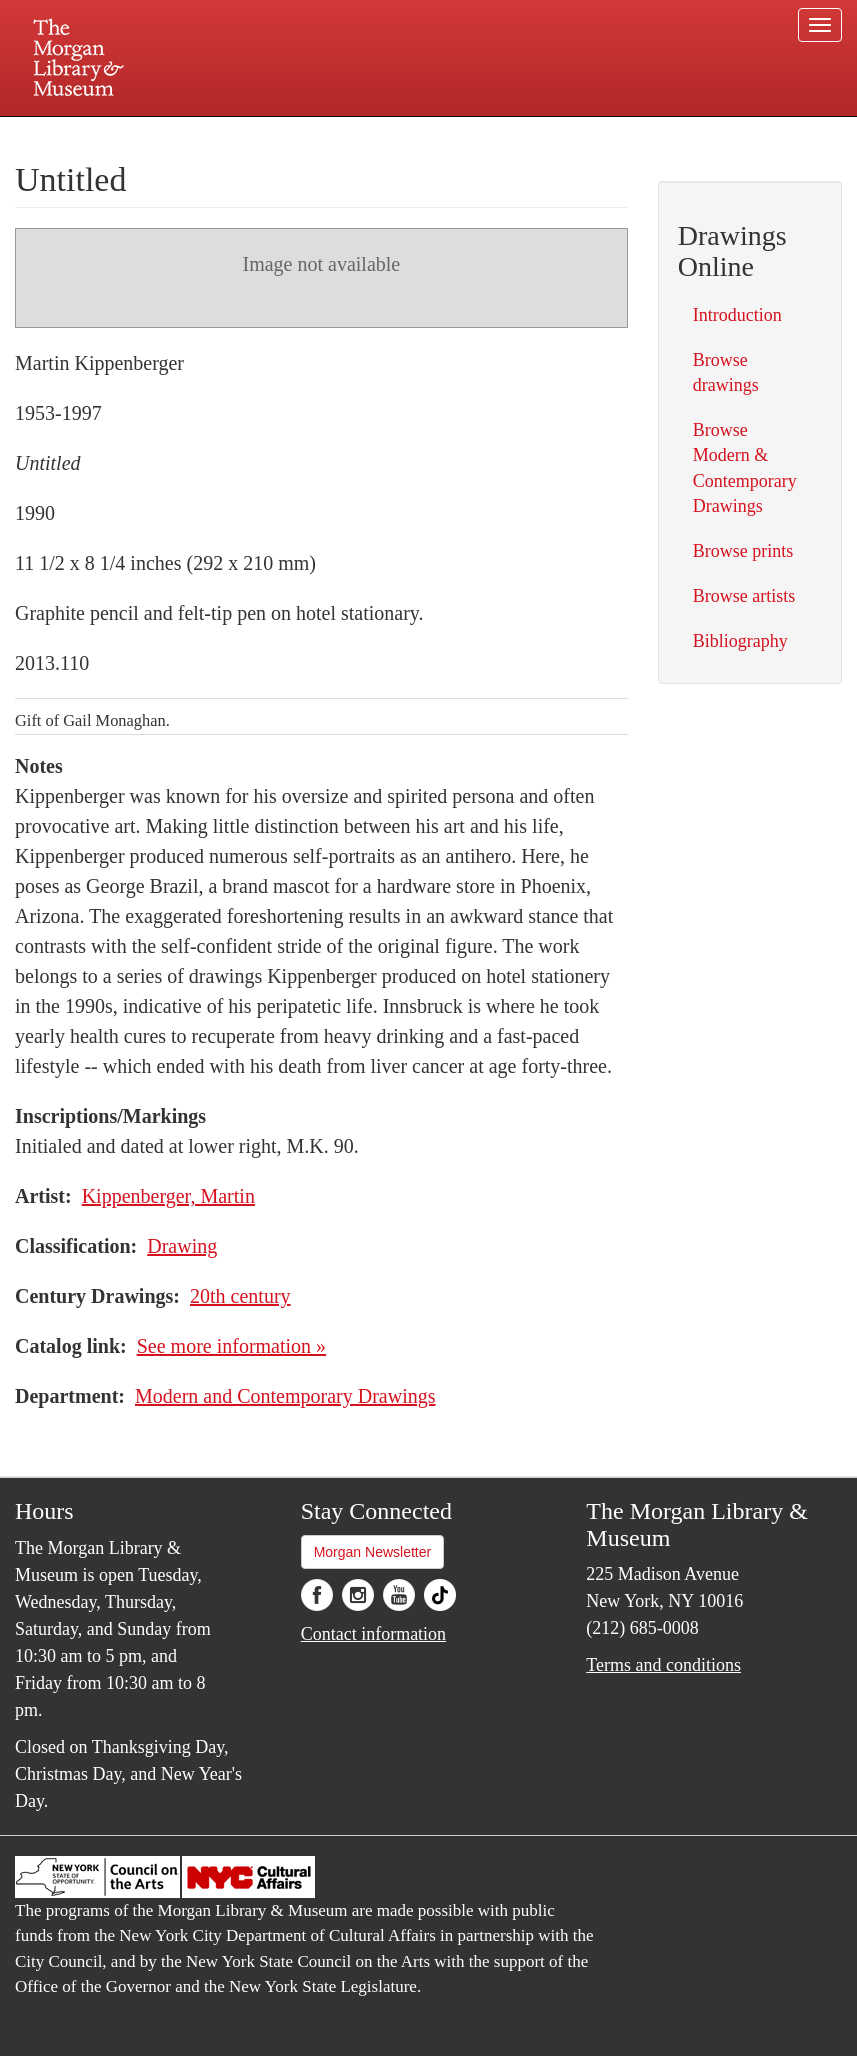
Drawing (182, 1246)
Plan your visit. (191, 134)
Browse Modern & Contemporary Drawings (745, 468)
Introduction (737, 315)
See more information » (231, 1346)
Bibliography (740, 641)
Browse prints (743, 551)
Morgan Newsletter (373, 1552)
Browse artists (744, 596)
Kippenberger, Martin (168, 1196)
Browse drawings (726, 372)
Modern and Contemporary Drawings (285, 1396)
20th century (240, 1296)
